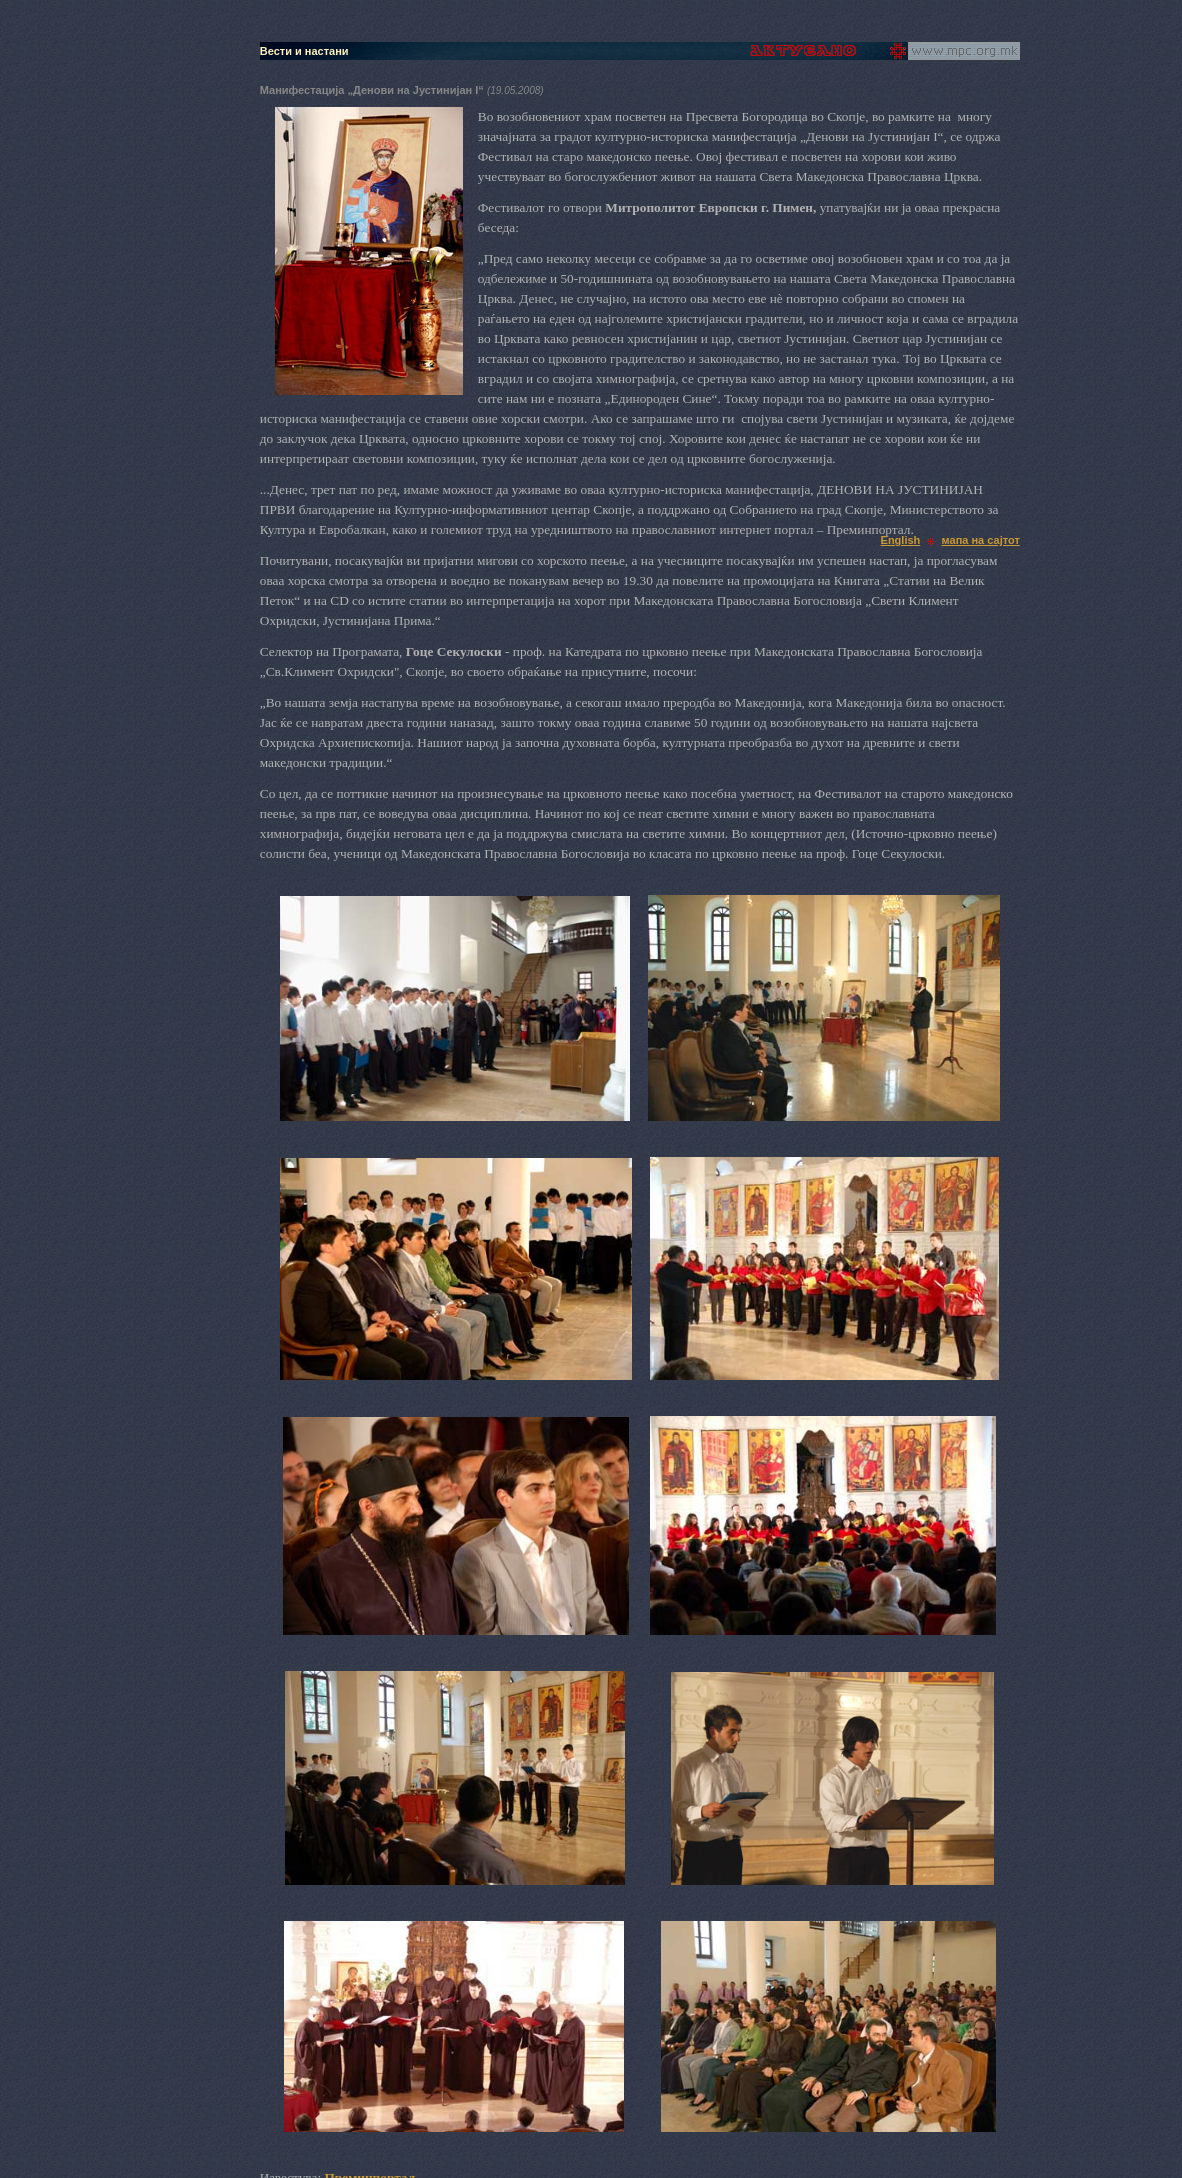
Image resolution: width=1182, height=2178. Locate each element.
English (901, 540)
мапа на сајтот (981, 540)
